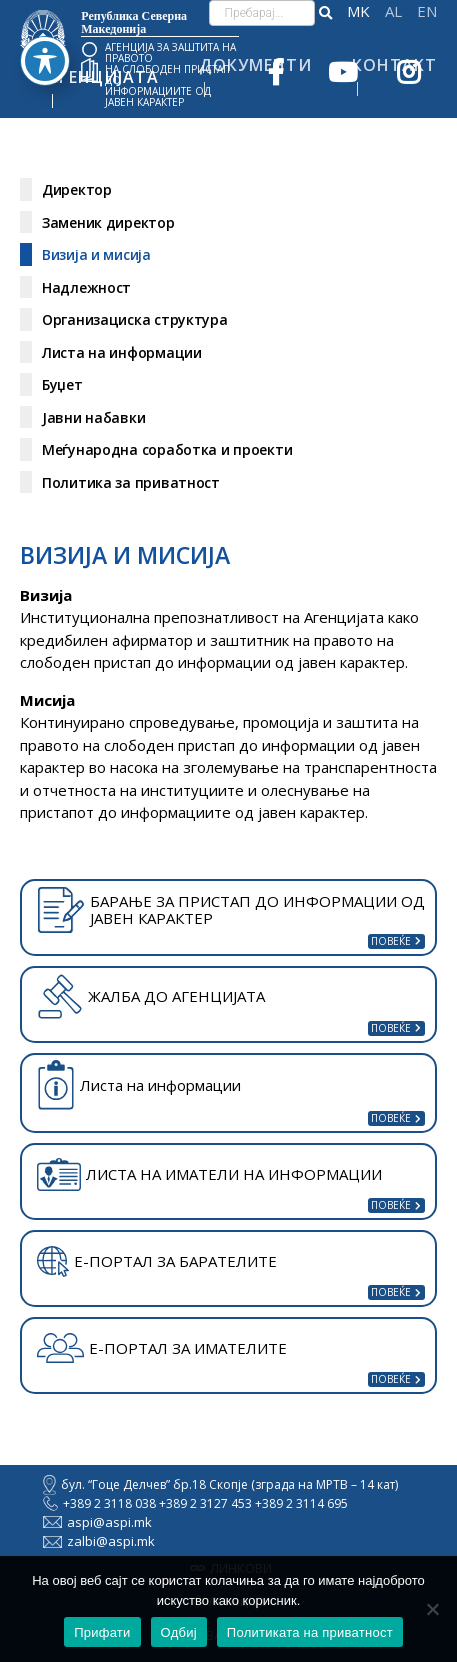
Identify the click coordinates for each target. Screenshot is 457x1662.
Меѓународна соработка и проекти (167, 449)
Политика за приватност (131, 482)
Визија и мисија (96, 254)
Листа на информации (122, 352)
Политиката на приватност (310, 1632)
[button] (325, 13)
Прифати (102, 1632)
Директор (77, 189)
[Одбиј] (432, 1609)
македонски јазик (358, 11)
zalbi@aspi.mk (99, 1541)
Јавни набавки (93, 417)
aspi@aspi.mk (97, 1522)
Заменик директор (108, 222)
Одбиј (179, 1632)
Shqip (393, 11)
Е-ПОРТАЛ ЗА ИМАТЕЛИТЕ (162, 1348)
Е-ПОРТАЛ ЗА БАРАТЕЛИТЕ (157, 1262)
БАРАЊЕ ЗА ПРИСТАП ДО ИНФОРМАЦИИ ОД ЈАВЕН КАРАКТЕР (231, 910)
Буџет (62, 384)
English (427, 11)
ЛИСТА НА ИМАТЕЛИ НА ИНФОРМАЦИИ (209, 1175)
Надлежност (86, 287)
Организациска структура (135, 319)
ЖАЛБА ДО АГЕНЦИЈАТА (151, 996)
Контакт (394, 65)
